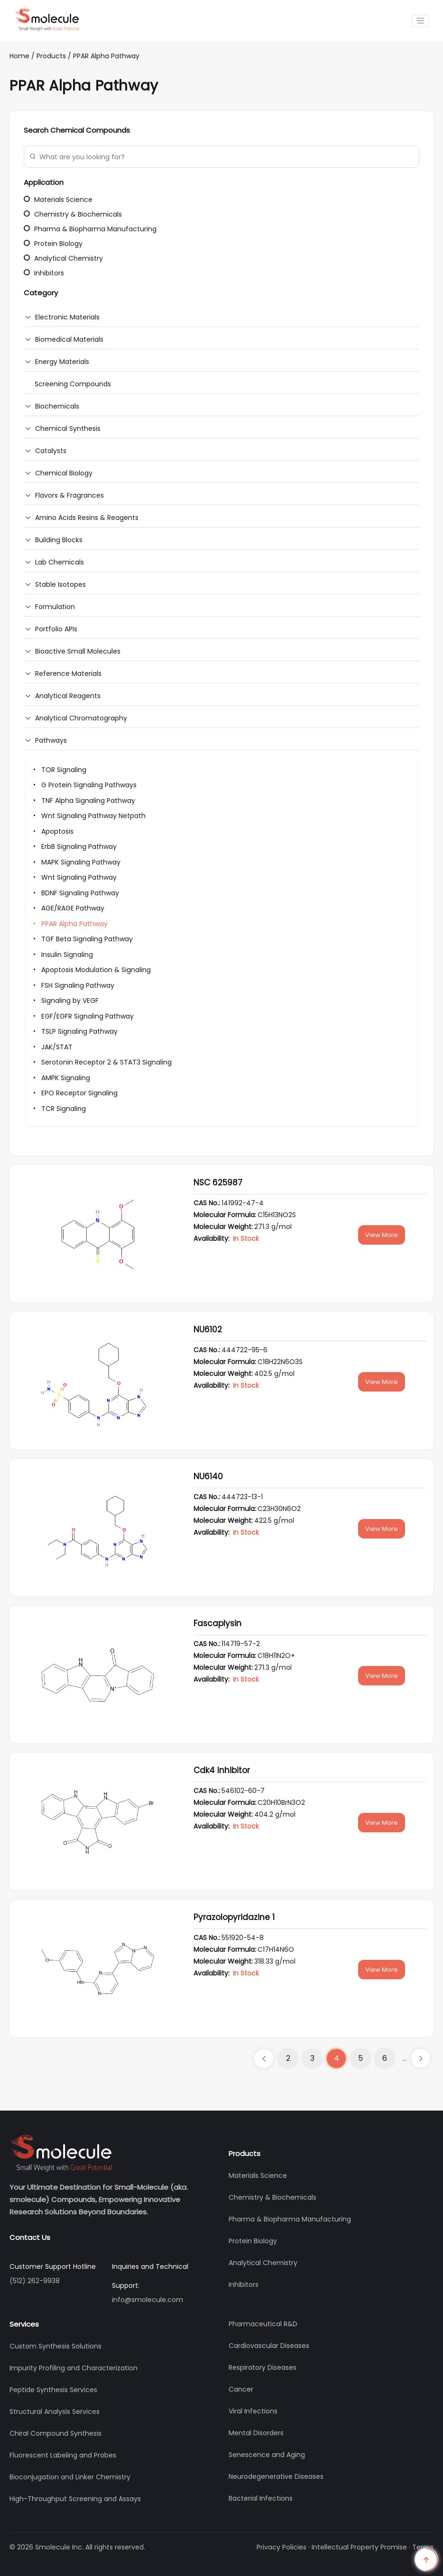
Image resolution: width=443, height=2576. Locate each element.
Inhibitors (44, 273)
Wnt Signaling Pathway (74, 877)
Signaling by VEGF (65, 1000)
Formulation (55, 606)
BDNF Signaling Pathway (75, 893)
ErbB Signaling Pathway (74, 846)
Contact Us (29, 2237)
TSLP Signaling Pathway (74, 1031)
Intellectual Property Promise (359, 2547)
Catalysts (50, 450)
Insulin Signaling (62, 954)
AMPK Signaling (60, 1078)
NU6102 (208, 1329)
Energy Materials (62, 361)
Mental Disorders (256, 2433)
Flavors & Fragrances (69, 495)
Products (52, 56)
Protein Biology (53, 243)
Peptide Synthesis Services (53, 2389)
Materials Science (58, 199)
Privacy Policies (281, 2547)
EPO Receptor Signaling (74, 1093)
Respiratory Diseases (262, 2367)
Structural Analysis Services (54, 2411)
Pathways (51, 740)
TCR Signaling (58, 1108)
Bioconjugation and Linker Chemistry (69, 2477)
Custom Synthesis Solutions (55, 2346)
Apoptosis (52, 831)
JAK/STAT (52, 1047)
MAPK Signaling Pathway (75, 862)
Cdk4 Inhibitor (222, 1770)
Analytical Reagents (68, 696)
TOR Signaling (58, 769)
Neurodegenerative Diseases (276, 2476)
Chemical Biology (63, 473)
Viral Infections (253, 2411)
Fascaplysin (217, 1623)
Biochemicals (57, 406)
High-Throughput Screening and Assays (75, 2498)
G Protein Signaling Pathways (84, 785)
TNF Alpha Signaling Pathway (83, 800)
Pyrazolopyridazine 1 (234, 1917)
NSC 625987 (218, 1182)
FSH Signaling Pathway (72, 985)
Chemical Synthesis (68, 428)
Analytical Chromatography (81, 718)
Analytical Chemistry (63, 258)
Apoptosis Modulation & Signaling (91, 969)
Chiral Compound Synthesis (55, 2433)
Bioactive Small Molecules (77, 651)
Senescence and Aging (267, 2454)
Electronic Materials (67, 317)
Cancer (241, 2389)
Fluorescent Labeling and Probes (62, 2455)
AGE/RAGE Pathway (67, 908)
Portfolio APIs (56, 629)
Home (19, 56)
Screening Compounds (73, 384)
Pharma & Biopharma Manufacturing (90, 229)
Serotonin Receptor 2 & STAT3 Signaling (101, 1062)
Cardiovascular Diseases (269, 2345)
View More (381, 1234)
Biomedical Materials (69, 339)
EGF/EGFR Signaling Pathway (82, 1016)
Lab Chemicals (59, 562)
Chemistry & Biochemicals (73, 214)
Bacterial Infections (261, 2498)
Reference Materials (68, 673)
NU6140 (208, 1476)
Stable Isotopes (60, 584)
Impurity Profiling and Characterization (73, 2368)
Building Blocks (59, 540)
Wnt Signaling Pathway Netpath (88, 815)
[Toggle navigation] (420, 21)
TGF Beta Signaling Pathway (82, 939)
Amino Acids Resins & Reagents (86, 517)
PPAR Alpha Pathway (106, 56)
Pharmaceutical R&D (263, 2324)
